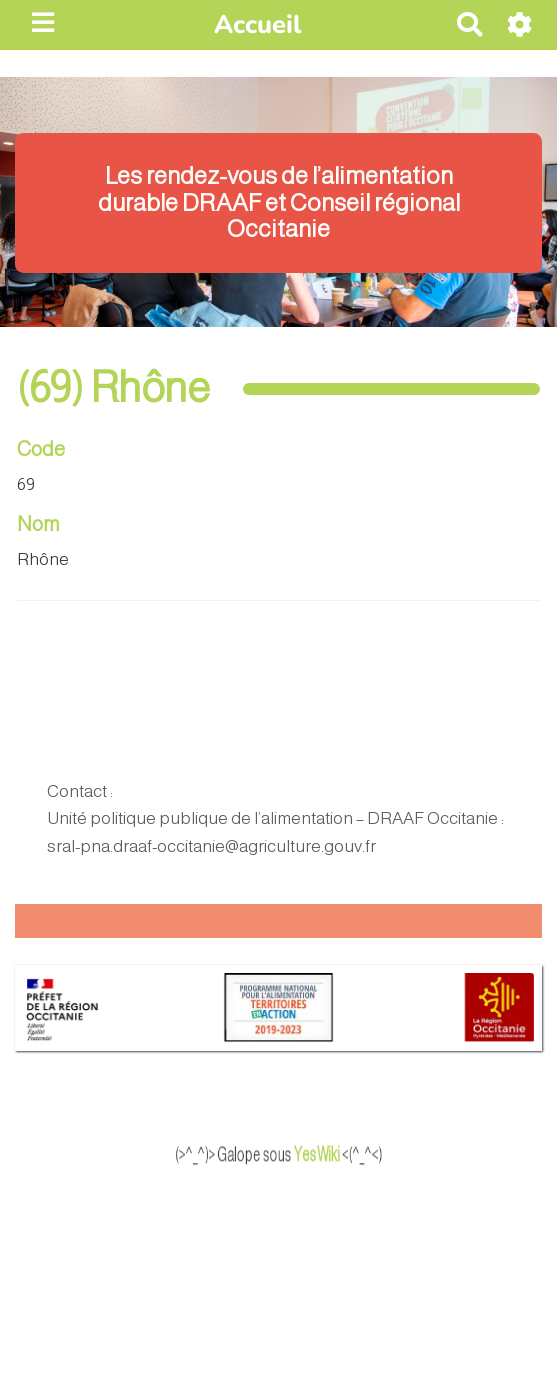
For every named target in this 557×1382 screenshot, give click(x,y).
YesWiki (336, 1154)
